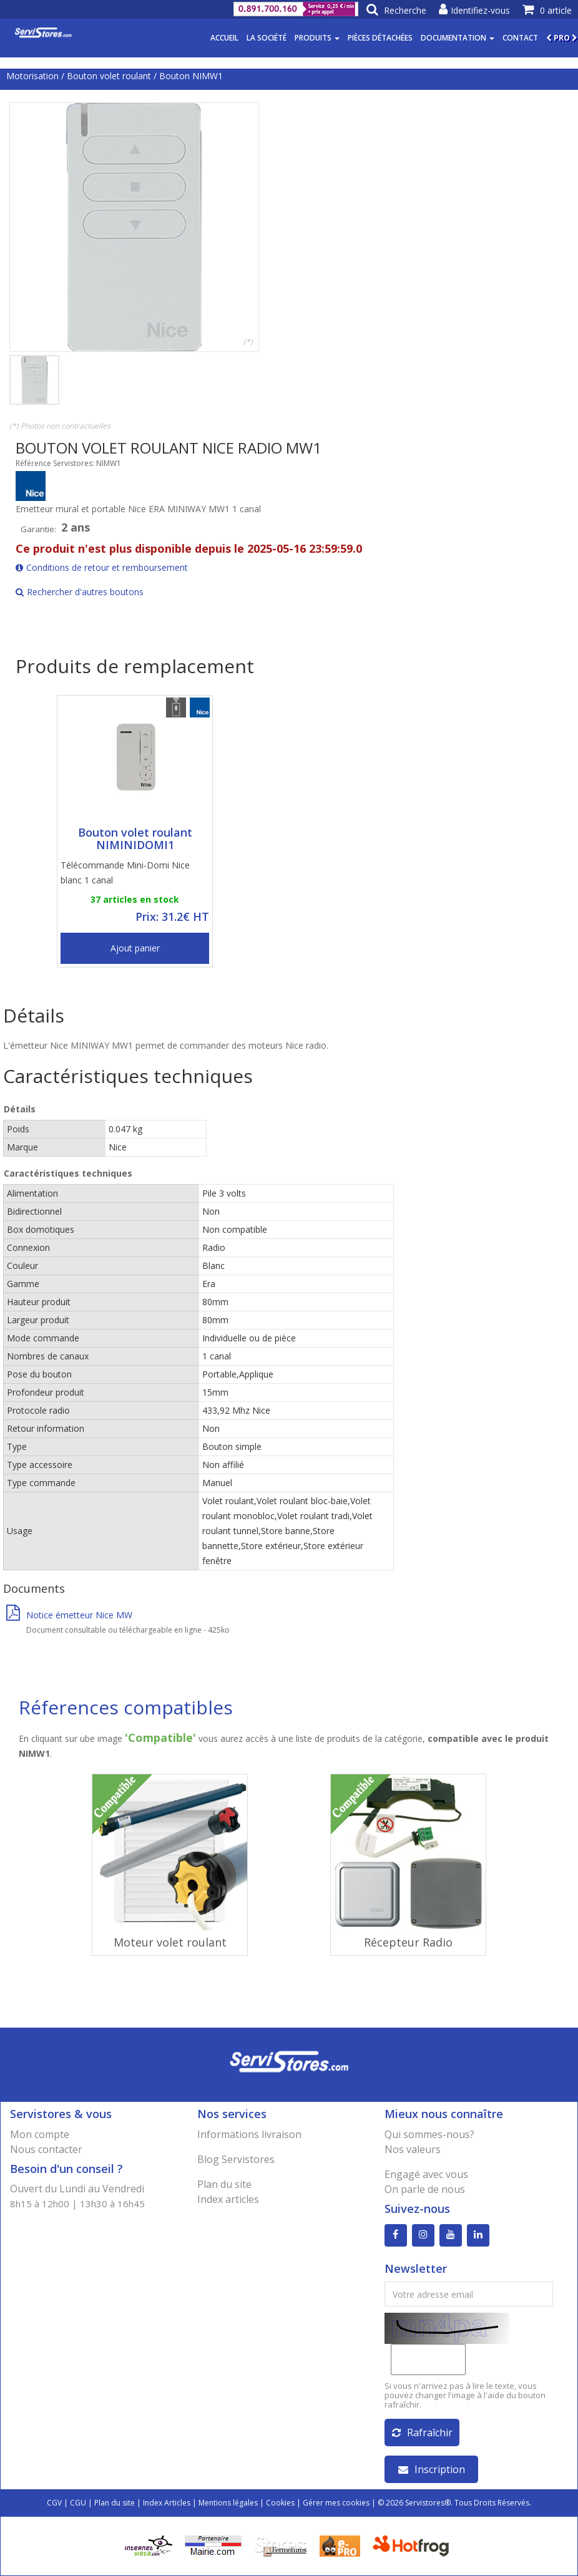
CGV (54, 2502)
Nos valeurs (413, 2149)
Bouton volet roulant (109, 76)
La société (267, 37)
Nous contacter (46, 2149)
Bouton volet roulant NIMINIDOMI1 (135, 838)
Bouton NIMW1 (191, 76)
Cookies (280, 2502)
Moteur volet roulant (170, 1942)
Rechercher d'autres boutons (80, 592)
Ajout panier (135, 948)
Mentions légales (228, 2502)
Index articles (228, 2199)
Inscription (431, 2469)
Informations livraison (249, 2134)
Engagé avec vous (426, 2174)
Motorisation (32, 76)
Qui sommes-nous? (429, 2134)
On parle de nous (425, 2189)
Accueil (224, 37)
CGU (78, 2502)
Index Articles (166, 2502)
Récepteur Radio (408, 1942)
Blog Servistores (236, 2159)
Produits (317, 37)
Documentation (457, 37)
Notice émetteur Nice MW (69, 1615)
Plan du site (224, 2184)
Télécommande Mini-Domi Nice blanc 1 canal (125, 872)
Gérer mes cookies (336, 2502)
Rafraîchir (422, 2432)
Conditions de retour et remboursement (102, 567)
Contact (520, 37)
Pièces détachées (380, 37)
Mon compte (39, 2134)
